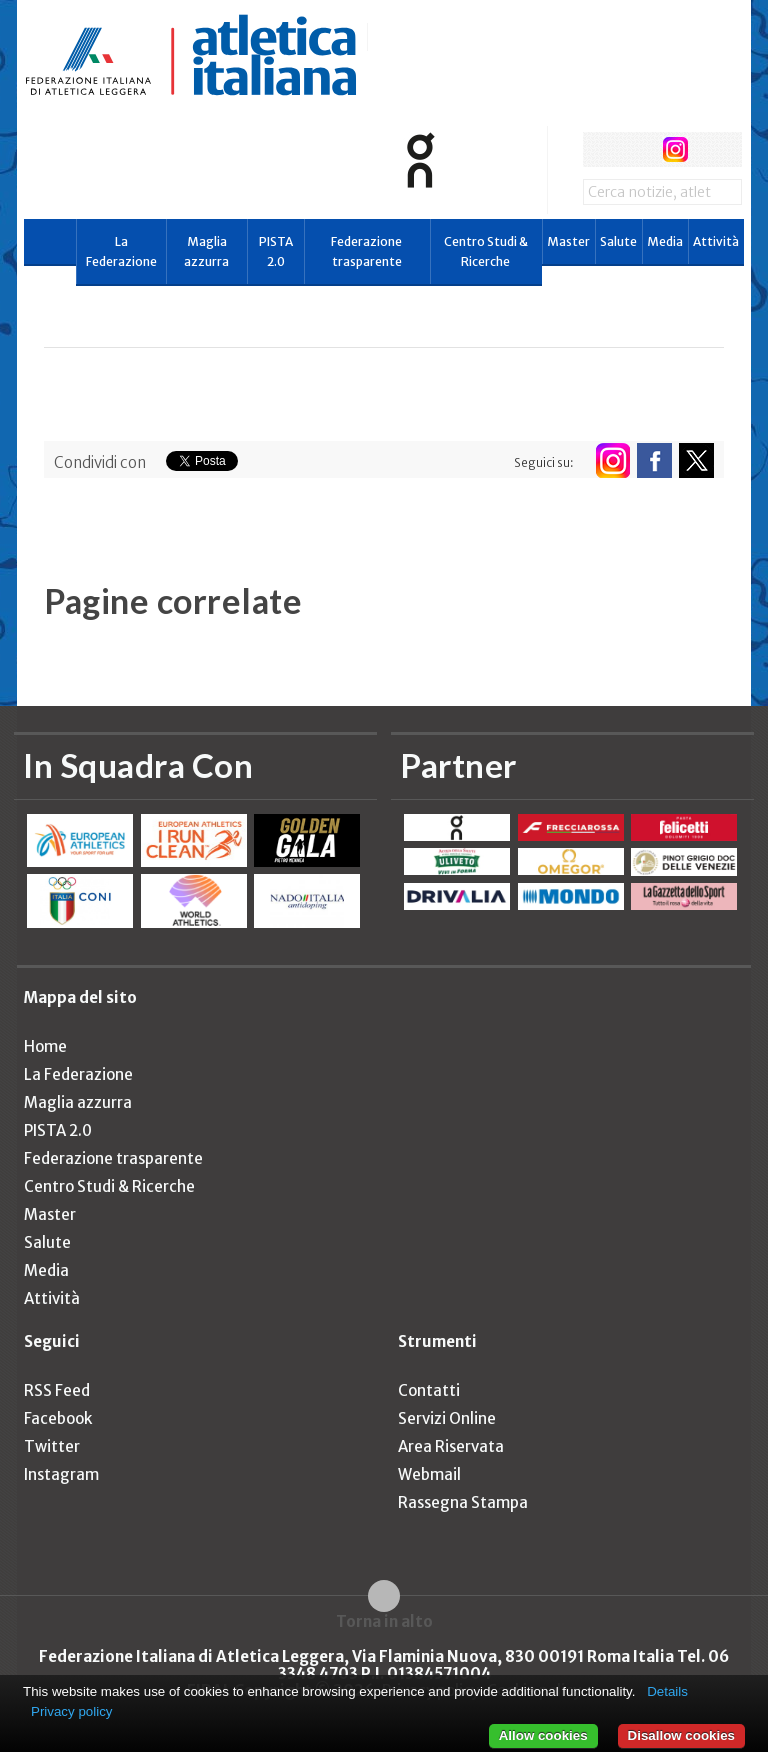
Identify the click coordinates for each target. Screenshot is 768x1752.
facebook (600, 149)
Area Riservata (451, 1446)
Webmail (429, 1474)
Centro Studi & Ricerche (486, 251)
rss (712, 149)
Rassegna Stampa (463, 1502)
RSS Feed (57, 1390)
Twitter (52, 1446)
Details (667, 1691)
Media (665, 241)
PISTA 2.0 (276, 251)
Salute (618, 241)
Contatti (429, 1390)
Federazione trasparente (366, 251)
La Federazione (121, 251)
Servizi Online (447, 1418)
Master (568, 241)
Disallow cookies (681, 1735)
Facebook (58, 1418)
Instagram (61, 1474)
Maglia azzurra (206, 251)
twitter (637, 149)
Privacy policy (71, 1711)
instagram (675, 149)
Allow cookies (543, 1735)
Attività (716, 241)
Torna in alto (384, 1621)
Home (45, 1046)
